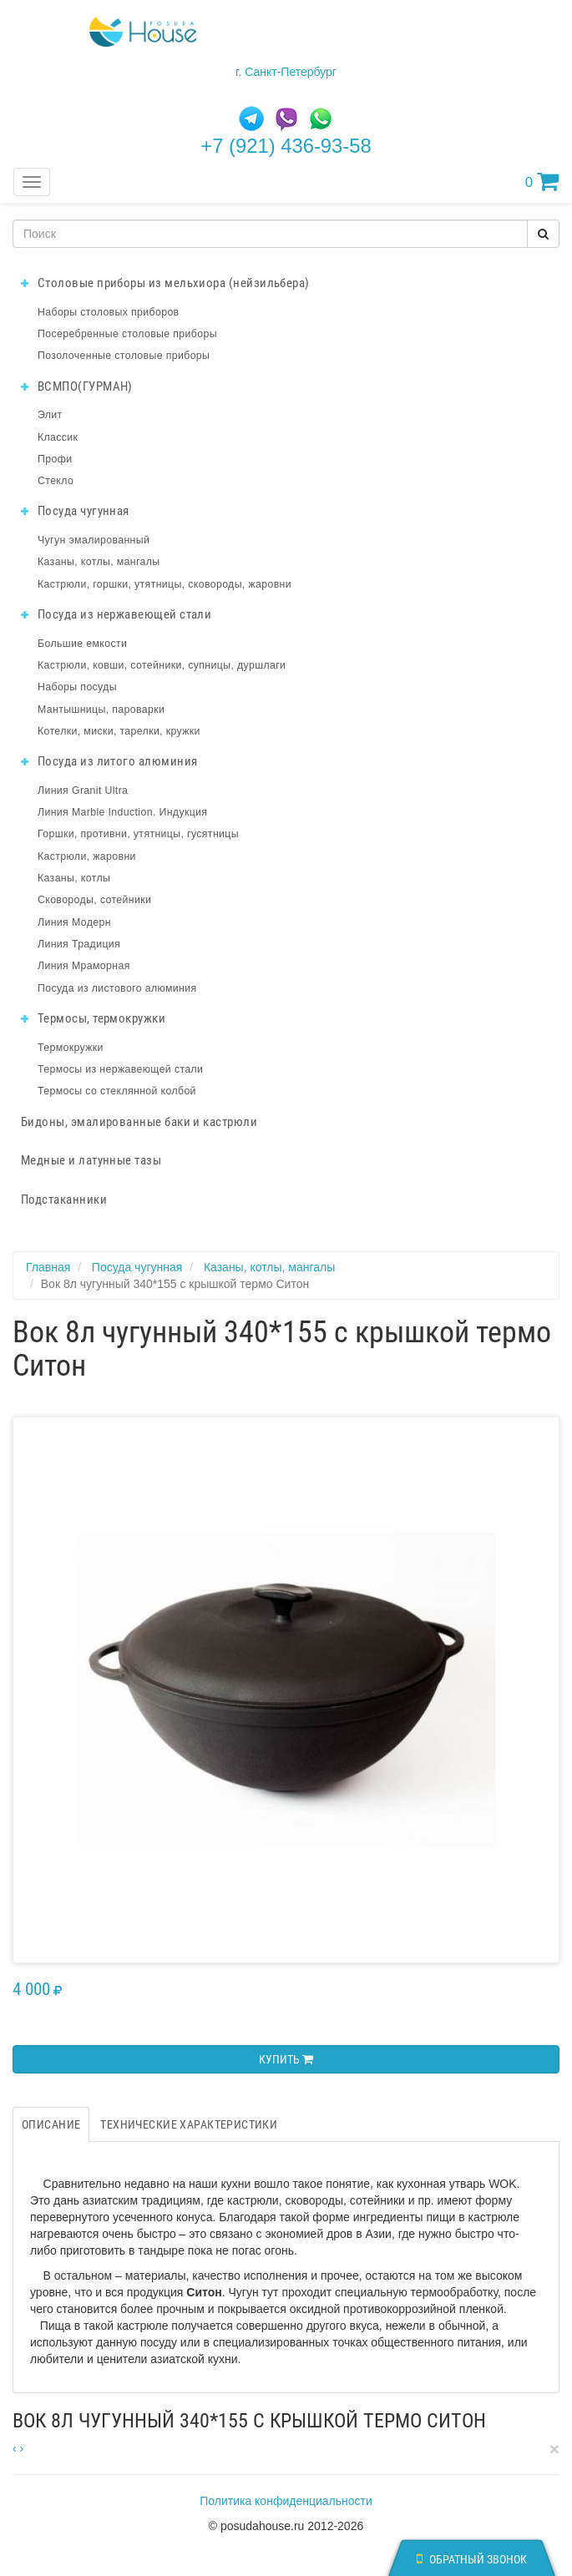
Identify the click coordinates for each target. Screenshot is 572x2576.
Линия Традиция (79, 944)
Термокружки (71, 1047)
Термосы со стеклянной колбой (117, 1091)
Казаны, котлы (74, 878)
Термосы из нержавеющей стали (120, 1069)
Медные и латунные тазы (91, 1160)
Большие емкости (82, 643)
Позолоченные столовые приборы (124, 355)
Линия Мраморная (84, 966)
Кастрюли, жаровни (87, 856)
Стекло (55, 481)
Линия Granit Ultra (83, 790)
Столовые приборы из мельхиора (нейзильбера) (165, 282)
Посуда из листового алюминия (117, 988)
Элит (50, 415)
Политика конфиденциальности (286, 2501)
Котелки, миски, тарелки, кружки (119, 731)
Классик (58, 437)
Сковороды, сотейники (94, 900)
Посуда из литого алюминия (109, 761)
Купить (286, 2059)
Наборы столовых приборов (109, 312)
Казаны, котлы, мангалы (99, 562)
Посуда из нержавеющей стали (116, 614)
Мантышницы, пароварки (101, 709)
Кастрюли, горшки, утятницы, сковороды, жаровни (164, 584)
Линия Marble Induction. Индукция (122, 812)
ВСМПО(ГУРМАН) (77, 386)
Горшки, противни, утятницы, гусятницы (138, 834)
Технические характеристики (188, 2124)
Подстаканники (64, 1199)
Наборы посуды (77, 687)
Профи (55, 459)
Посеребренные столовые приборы (127, 334)
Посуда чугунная (75, 510)
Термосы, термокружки (93, 1018)
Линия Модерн (74, 922)
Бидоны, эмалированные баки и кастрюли (139, 1121)
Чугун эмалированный (93, 540)
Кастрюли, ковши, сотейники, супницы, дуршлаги (162, 665)
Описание (51, 2124)
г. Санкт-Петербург (286, 71)
